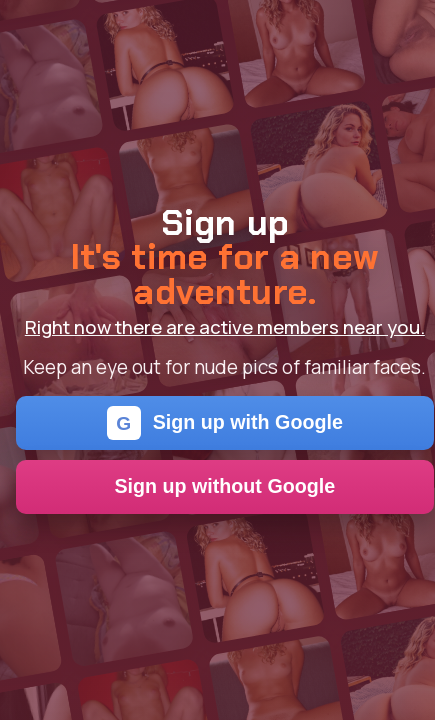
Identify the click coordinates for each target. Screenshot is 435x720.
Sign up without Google (224, 486)
